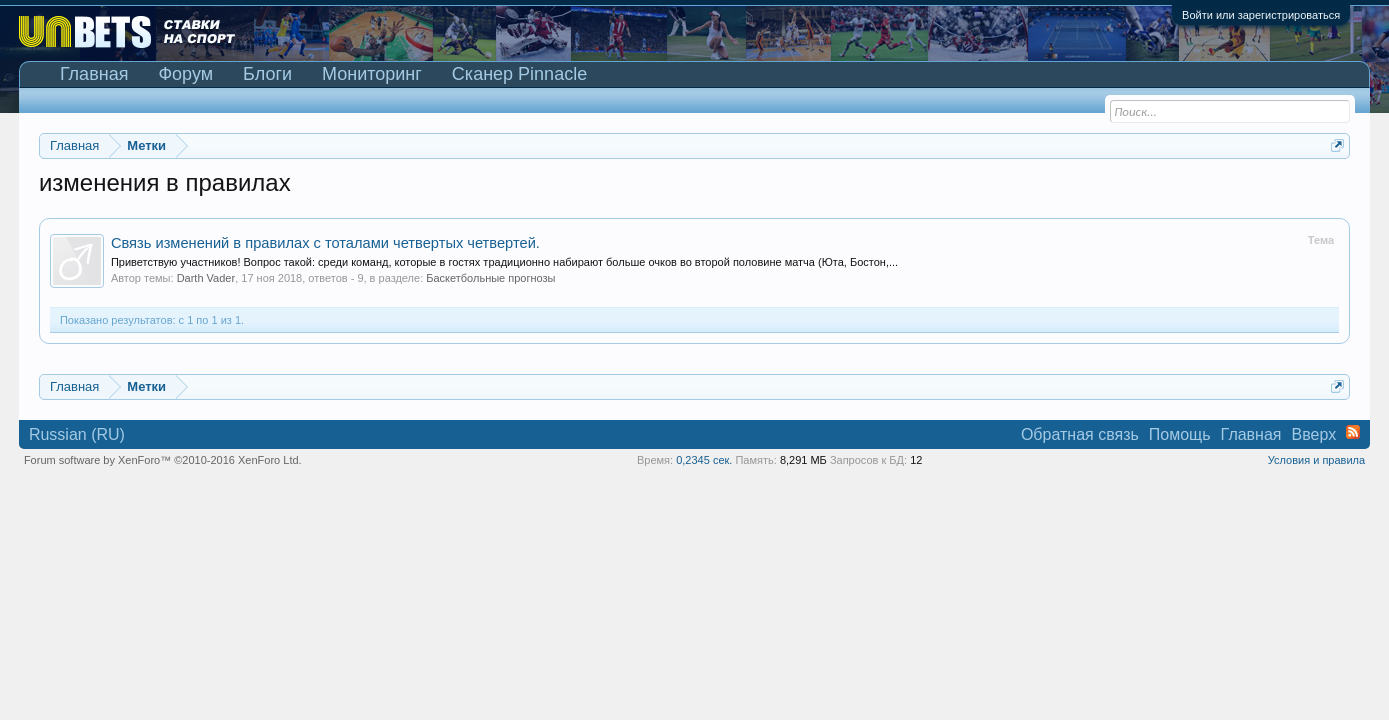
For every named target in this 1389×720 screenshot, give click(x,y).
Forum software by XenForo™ (163, 460)
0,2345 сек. (704, 460)
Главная (94, 74)
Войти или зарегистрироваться (1261, 15)
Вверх (1314, 434)
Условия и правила (1316, 460)
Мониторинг (372, 74)
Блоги (267, 74)
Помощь (1180, 434)
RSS (1353, 432)
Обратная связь (1080, 434)
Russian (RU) (77, 434)
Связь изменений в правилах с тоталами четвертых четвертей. (325, 243)
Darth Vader (206, 278)
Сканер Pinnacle (519, 74)
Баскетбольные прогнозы (490, 278)
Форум (185, 74)
